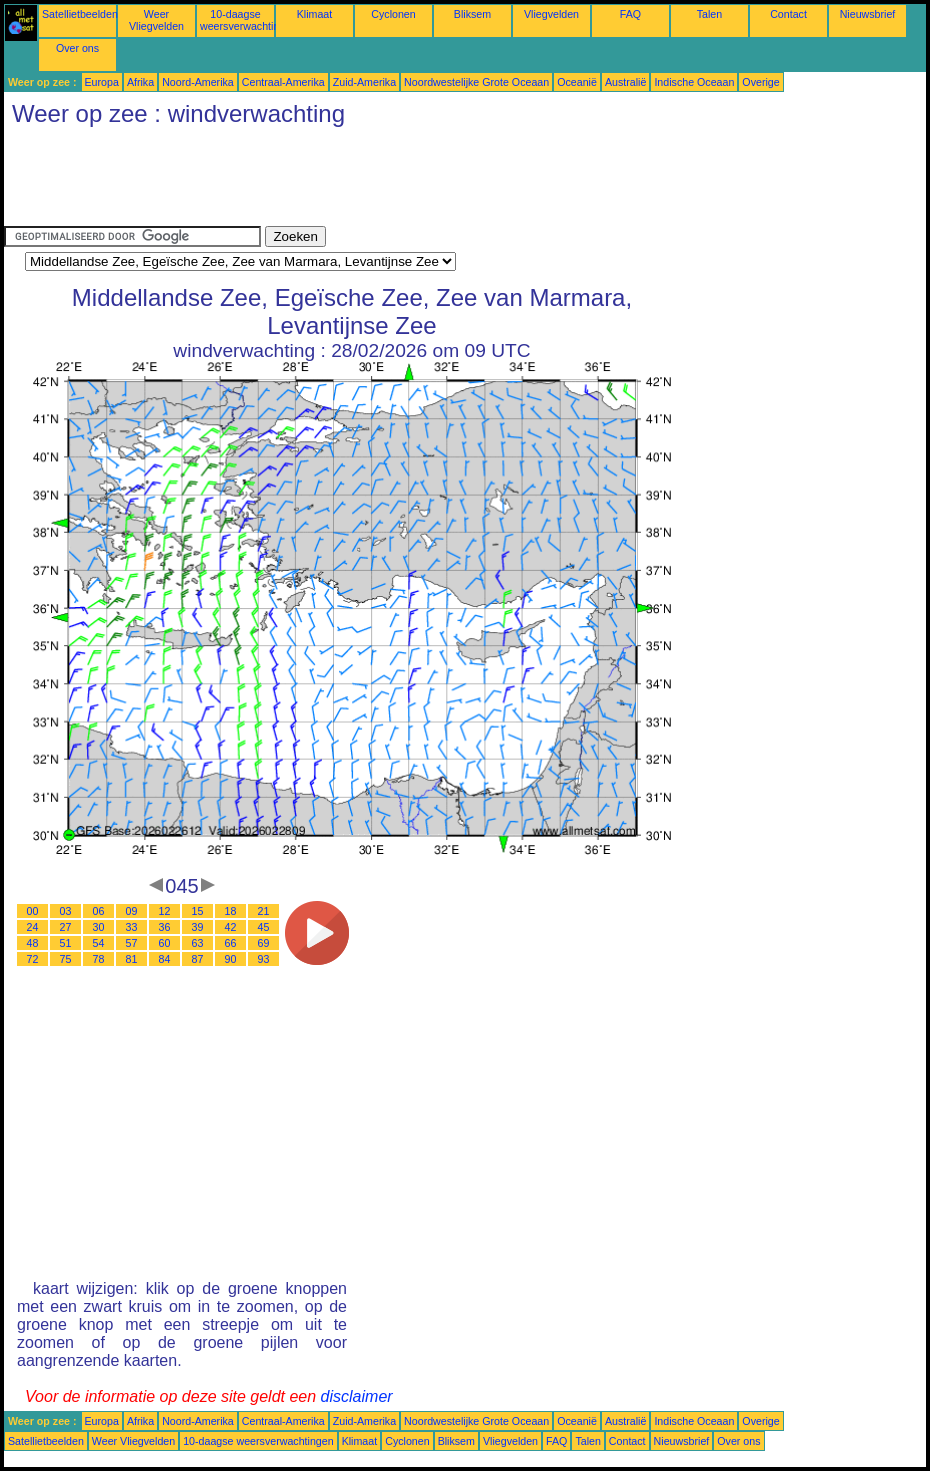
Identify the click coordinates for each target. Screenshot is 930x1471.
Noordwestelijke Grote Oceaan (476, 82)
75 (66, 959)
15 (198, 911)
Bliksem (472, 14)
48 (33, 943)
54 (99, 943)
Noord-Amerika (198, 82)
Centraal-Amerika (283, 82)
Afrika (140, 82)
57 (132, 943)
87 (198, 959)
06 (99, 911)
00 (33, 911)
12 (165, 911)
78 (99, 959)
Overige (760, 82)
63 (198, 943)
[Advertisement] (368, 181)
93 (264, 959)
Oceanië (577, 82)
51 (66, 943)
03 (66, 911)
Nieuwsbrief (868, 14)
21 (264, 911)
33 (132, 927)
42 (231, 927)
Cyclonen (393, 14)
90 (231, 959)
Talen (709, 14)
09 (132, 911)
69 (264, 943)
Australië (625, 82)
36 (165, 927)
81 (132, 959)
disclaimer (357, 1396)
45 (264, 927)
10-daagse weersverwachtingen (248, 20)
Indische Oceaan (694, 82)
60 (165, 943)
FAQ (630, 14)
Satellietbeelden (80, 14)
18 (231, 911)
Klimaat (315, 14)
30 (99, 927)
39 (198, 927)
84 (165, 959)
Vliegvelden (551, 14)
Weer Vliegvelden (156, 20)
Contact (788, 14)
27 (66, 927)
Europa (102, 82)
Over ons (77, 48)
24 (33, 927)
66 (231, 943)
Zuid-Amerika (364, 82)
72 (33, 959)
